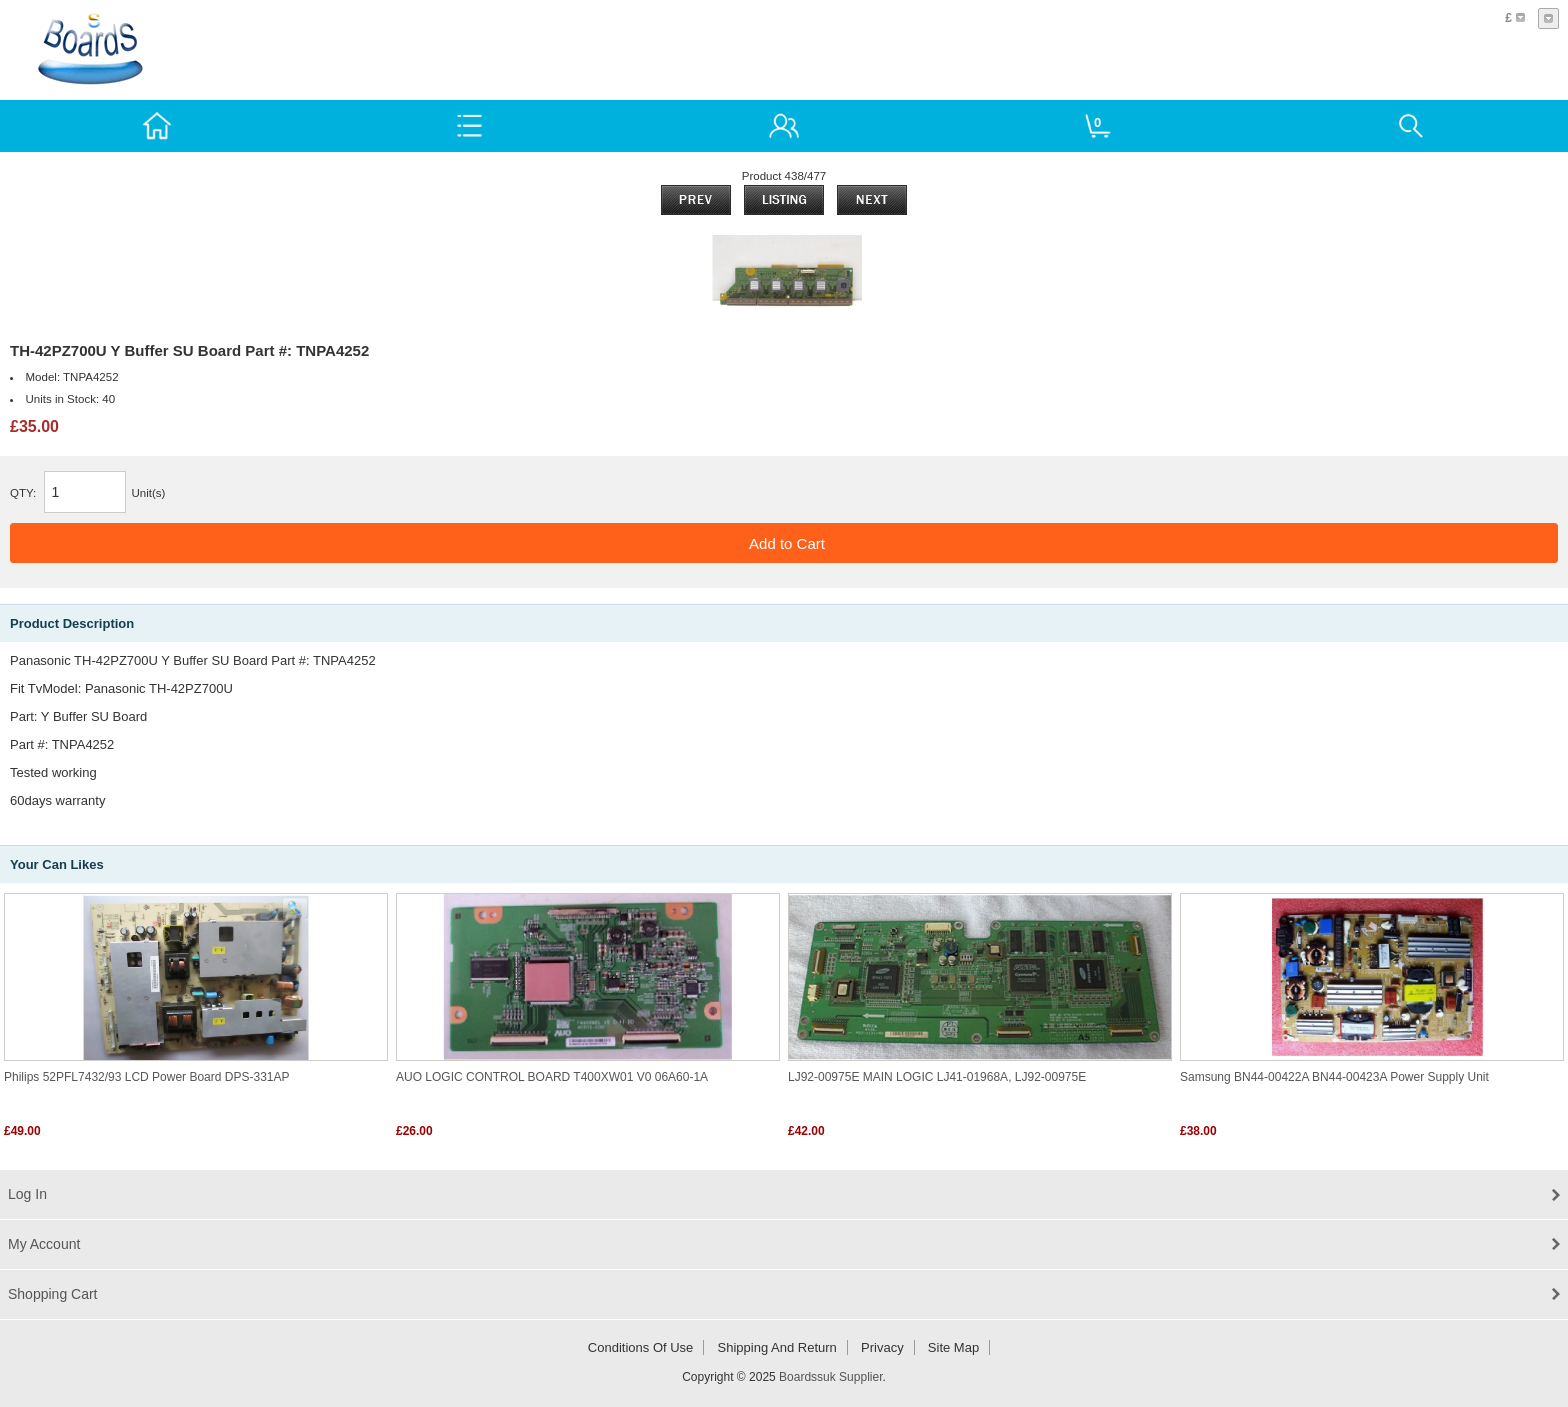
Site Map (953, 1347)
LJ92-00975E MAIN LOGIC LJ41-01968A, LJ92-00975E (937, 1077)
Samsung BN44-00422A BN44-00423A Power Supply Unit (1334, 1077)
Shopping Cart (53, 1294)
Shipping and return (777, 1347)
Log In (27, 1194)
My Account (44, 1244)
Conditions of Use (641, 1347)
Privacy (882, 1347)
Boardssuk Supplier (830, 1377)
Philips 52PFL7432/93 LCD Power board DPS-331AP (147, 1077)
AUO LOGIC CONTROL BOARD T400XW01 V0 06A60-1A (552, 1077)
